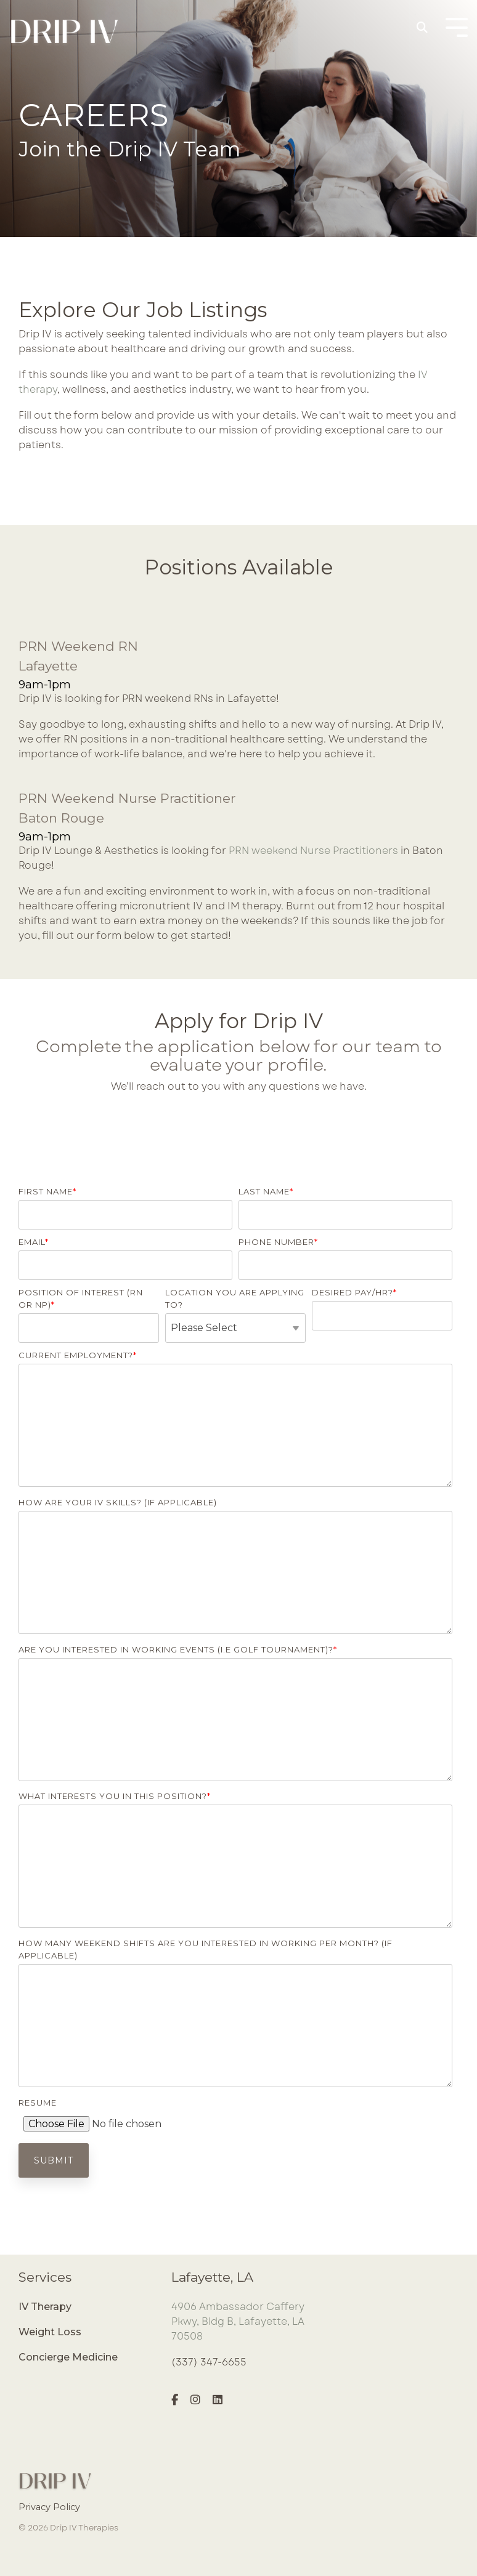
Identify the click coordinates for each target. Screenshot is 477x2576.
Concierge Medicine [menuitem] (68, 2357)
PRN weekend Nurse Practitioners (313, 850)
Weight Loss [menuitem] (49, 2332)
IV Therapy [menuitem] (44, 2306)
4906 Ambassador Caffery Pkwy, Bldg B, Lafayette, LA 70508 (237, 2321)
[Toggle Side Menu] (457, 26)
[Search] (422, 28)
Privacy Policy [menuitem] (49, 2507)
